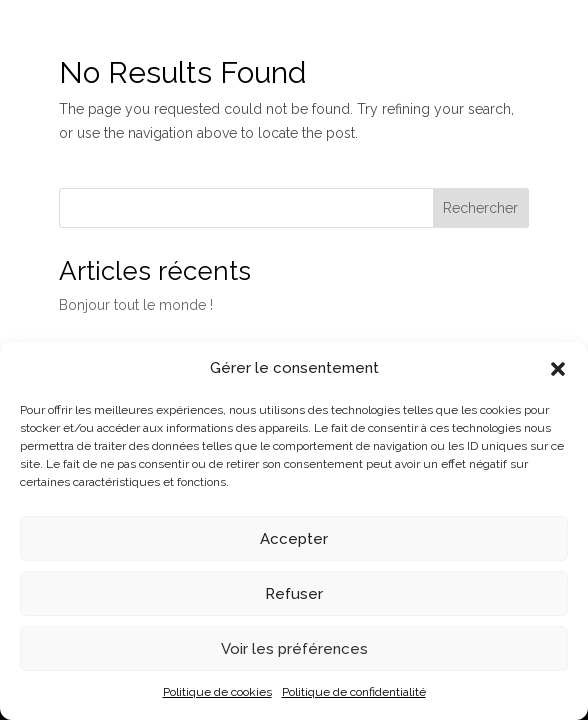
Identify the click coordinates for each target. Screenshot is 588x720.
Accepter (294, 539)
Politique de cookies (217, 692)
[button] (558, 369)
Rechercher (480, 208)
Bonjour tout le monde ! (136, 305)
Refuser (294, 594)
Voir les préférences (294, 649)
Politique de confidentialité (354, 692)
